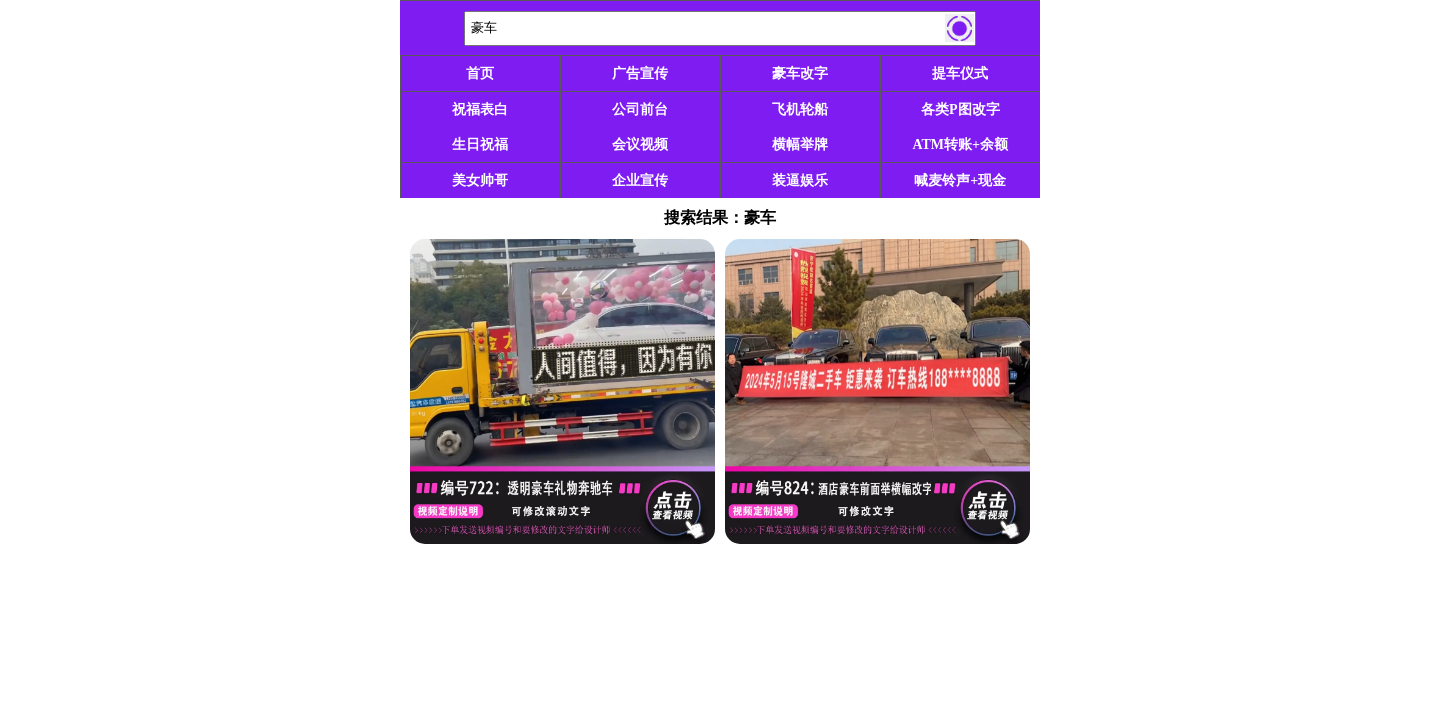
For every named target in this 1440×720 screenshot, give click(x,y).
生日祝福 (480, 144)
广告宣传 (640, 73)
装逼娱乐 (800, 180)
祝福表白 (480, 109)
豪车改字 (800, 73)
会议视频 (640, 144)
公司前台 (640, 109)
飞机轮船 (800, 109)
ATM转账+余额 (960, 144)
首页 (480, 73)
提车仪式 (960, 73)
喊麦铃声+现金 (960, 180)
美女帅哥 (480, 180)
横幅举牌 (800, 144)
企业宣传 (640, 180)
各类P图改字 (960, 109)
